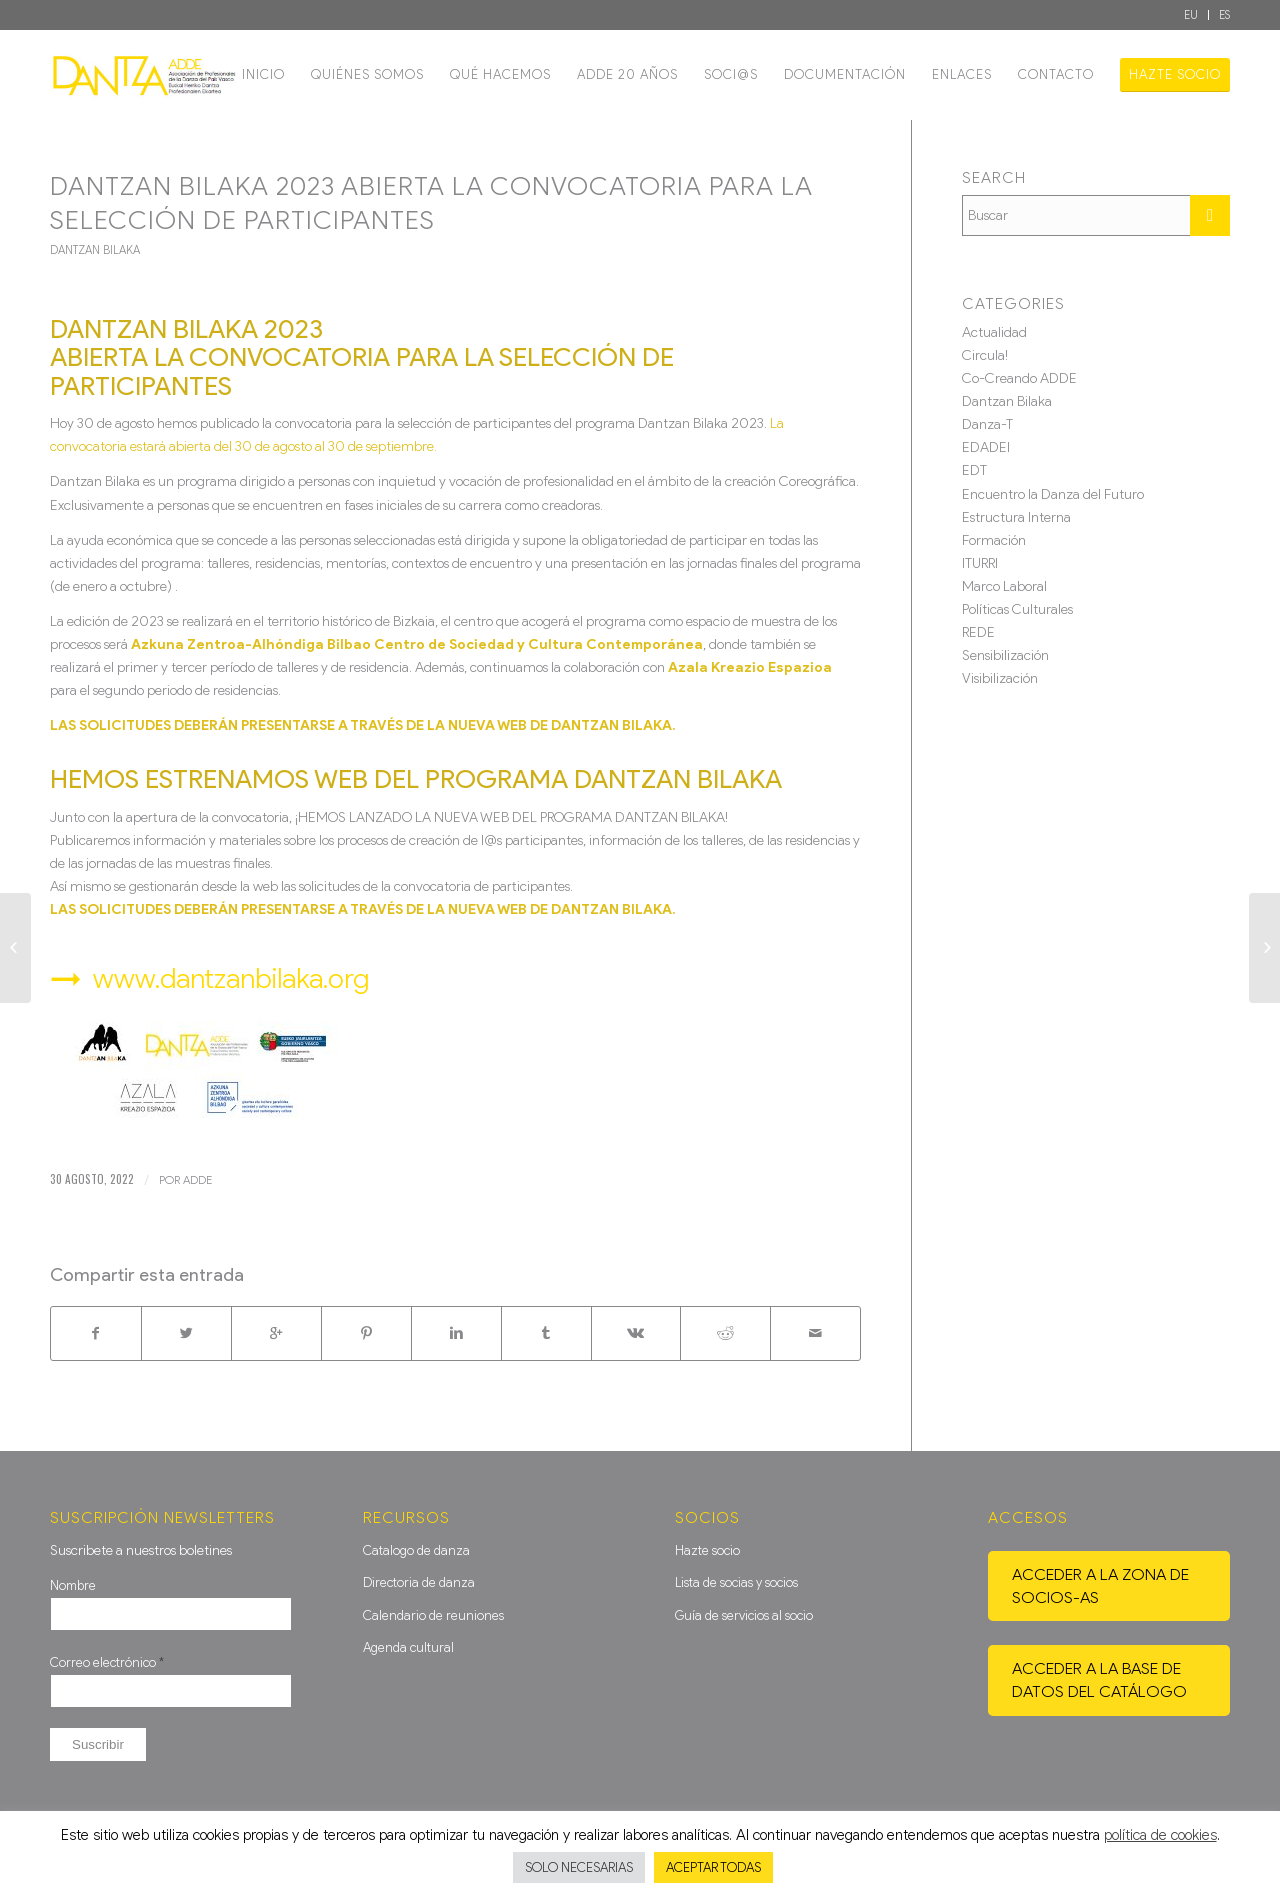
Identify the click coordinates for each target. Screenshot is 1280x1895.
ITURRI (980, 563)
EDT (974, 470)
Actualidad (994, 332)
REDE (978, 632)
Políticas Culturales (1017, 609)
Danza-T (987, 424)
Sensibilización (1005, 655)
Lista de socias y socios (736, 1582)
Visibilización (1000, 678)
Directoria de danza (419, 1582)
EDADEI (986, 447)
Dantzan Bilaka (95, 250)
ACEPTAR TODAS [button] (713, 1867)
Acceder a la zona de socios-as (1100, 1586)
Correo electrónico (107, 1662)
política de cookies (1160, 1835)
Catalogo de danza (416, 1550)
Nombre (73, 1585)
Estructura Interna (1016, 517)
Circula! (985, 355)
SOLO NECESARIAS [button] (579, 1867)
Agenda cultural (408, 1647)
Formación (994, 540)
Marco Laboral (1004, 586)
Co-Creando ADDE (1019, 378)
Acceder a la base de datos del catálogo (1099, 1680)
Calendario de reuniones (433, 1615)
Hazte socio (707, 1550)
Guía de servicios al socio (744, 1615)
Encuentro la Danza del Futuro (1053, 494)
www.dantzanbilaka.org (231, 978)
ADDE (197, 1180)
